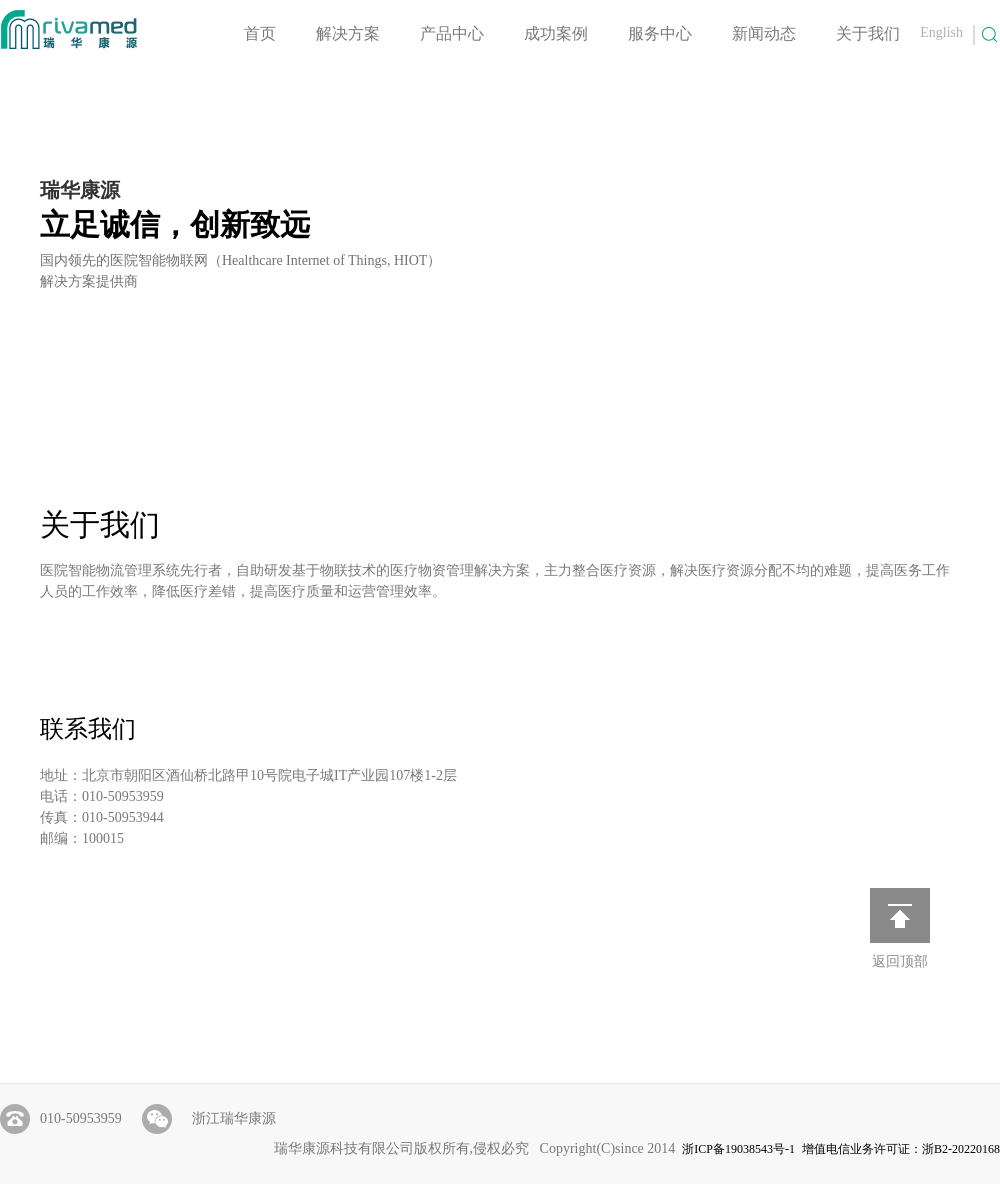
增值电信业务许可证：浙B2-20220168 (901, 1149)
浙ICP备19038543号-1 (738, 1149)
